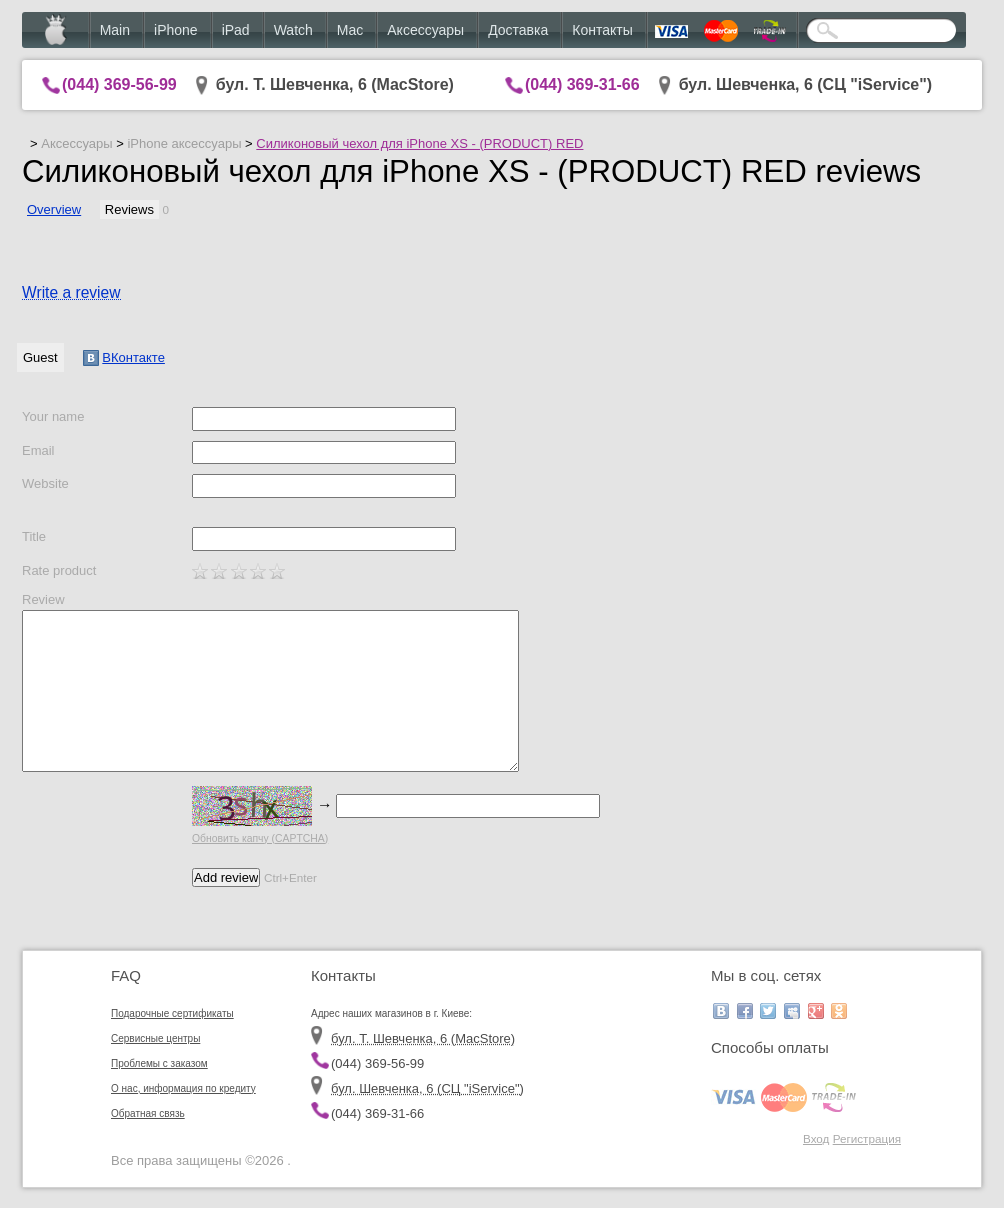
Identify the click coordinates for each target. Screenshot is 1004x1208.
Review (43, 599)
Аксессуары (425, 30)
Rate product (59, 570)
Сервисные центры (155, 1038)
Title (34, 536)
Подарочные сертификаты (172, 1013)
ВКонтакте (124, 358)
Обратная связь (148, 1113)
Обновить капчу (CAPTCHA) (260, 838)
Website (45, 483)
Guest (40, 357)
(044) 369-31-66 (582, 84)
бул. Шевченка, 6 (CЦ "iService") (806, 84)
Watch (293, 30)
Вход (816, 1138)
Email (38, 450)
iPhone (176, 30)
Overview (54, 209)
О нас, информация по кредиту (183, 1088)
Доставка (518, 30)
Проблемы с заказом (159, 1063)
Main (115, 30)
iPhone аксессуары (184, 143)
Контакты (602, 30)
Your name (53, 416)
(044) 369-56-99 (119, 84)
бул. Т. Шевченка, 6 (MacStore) (335, 84)
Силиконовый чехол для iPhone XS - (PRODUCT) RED (419, 143)
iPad (236, 30)
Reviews (129, 209)
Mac (350, 30)
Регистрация (867, 1138)
